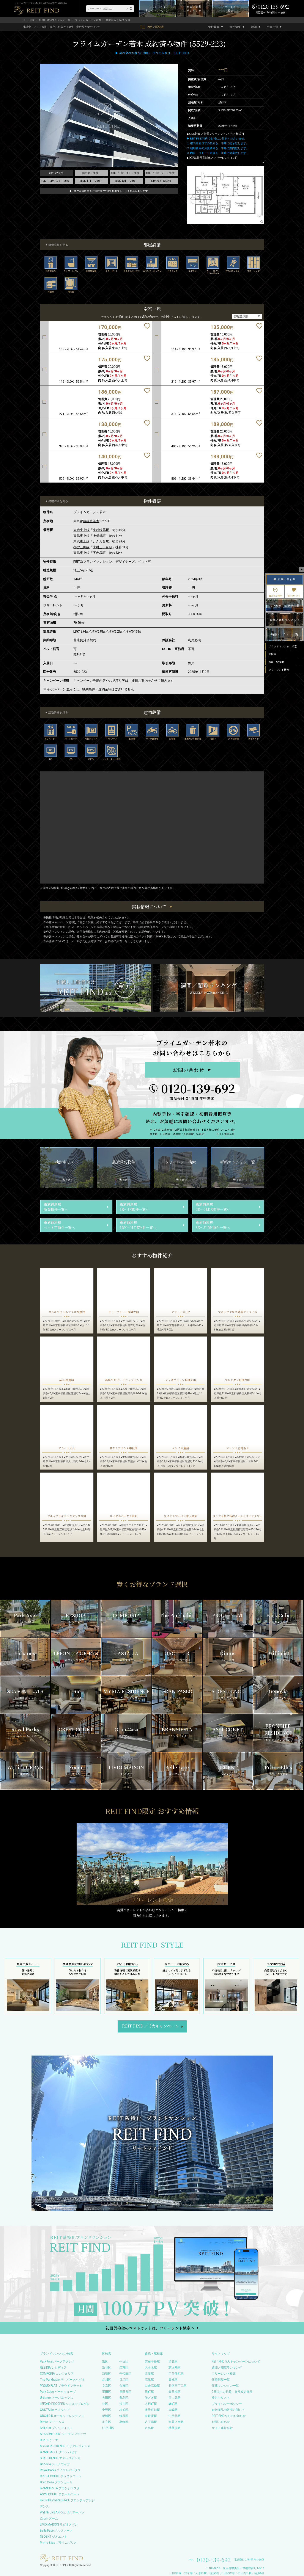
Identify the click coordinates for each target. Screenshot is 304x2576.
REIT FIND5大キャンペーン (150, 2026)
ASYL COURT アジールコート (60, 2494)
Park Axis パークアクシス (57, 2361)
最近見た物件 (275, 592)
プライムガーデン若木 (88, 20)
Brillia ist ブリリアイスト (56, 2428)
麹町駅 (173, 2403)
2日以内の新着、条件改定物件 (232, 2391)
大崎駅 (173, 2409)
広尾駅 (149, 2379)
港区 (105, 2361)
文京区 (106, 2385)
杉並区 (123, 2409)
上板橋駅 (99, 536)
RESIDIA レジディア (53, 2367)
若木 (96, 521)
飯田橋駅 (175, 2391)
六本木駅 (151, 2367)
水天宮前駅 (152, 2409)
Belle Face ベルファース (56, 2530)
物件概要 (235, 26)
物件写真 (213, 26)
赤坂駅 (149, 2373)
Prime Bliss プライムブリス (58, 2542)
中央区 (123, 2361)
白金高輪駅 (152, 2385)
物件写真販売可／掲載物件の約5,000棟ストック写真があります (111, 191)
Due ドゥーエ (49, 2440)
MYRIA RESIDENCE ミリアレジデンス (65, 2446)
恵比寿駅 (175, 2367)
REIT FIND (28, 20)
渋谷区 (106, 2367)
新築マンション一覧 (225, 2385)
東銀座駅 (151, 2416)
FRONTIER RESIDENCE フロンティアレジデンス (67, 2503)
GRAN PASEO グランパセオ (58, 2452)
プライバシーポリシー (227, 2403)
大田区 (106, 2397)
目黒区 (123, 2379)
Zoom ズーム (49, 2518)
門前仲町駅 (176, 2373)
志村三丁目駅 (102, 547)
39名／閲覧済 (155, 26)
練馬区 (123, 2416)
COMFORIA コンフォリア (57, 2373)
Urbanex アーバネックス (56, 2397)
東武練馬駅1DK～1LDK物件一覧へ (138, 1225)
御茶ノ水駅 (176, 2422)
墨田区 (106, 2391)
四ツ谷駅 (175, 2397)
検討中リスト (221, 2397)
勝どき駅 (151, 2397)
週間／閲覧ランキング (227, 2367)
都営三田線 (81, 547)
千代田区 (125, 2373)
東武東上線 (81, 530)
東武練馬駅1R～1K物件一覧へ (134, 1207)
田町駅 (149, 2391)
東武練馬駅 (101, 530)
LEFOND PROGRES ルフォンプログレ (65, 2403)
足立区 (106, 2422)
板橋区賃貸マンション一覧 (54, 20)
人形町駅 (151, 2403)
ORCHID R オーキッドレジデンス (62, 2416)
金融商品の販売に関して (228, 2409)
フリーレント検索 (224, 2373)
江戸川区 (108, 2428)
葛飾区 (123, 2422)
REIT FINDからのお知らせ (229, 2416)
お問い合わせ (188, 1069)
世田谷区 (125, 2391)
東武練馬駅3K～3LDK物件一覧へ (213, 1225)
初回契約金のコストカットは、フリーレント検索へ (150, 2328)
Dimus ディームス (52, 2422)
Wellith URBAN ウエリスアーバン (62, 2512)
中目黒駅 (175, 2416)
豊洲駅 (173, 2379)
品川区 (106, 2379)
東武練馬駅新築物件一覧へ (56, 1207)
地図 (254, 26)
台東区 (123, 2385)
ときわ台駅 (101, 541)
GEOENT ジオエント (53, 2536)
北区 (105, 2403)
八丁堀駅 (151, 2422)
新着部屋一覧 (221, 2379)
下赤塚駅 (99, 553)
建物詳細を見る (58, 244)
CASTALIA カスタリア (55, 2409)
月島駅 (149, 2428)
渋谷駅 (173, 2361)
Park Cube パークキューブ (58, 2391)
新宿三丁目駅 (178, 2385)
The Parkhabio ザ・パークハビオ (62, 2379)
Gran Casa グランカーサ (56, 2482)
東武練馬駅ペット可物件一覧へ (59, 1225)
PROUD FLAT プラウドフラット (61, 2385)
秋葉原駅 (175, 2428)
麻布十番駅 (152, 2361)
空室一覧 (272, 26)
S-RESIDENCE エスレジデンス (60, 2458)
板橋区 (88, 521)
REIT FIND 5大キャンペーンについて (236, 2361)
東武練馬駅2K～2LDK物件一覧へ (213, 1207)
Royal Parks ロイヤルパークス (60, 2470)
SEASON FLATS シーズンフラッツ (63, 2434)
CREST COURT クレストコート (61, 2476)
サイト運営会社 (225, 1134)
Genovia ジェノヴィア (55, 2464)
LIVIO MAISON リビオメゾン (59, 2524)
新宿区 (106, 2373)
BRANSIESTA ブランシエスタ (60, 2488)
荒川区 (123, 2403)
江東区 (123, 2367)
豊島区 (123, 2397)
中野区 (106, 2409)
